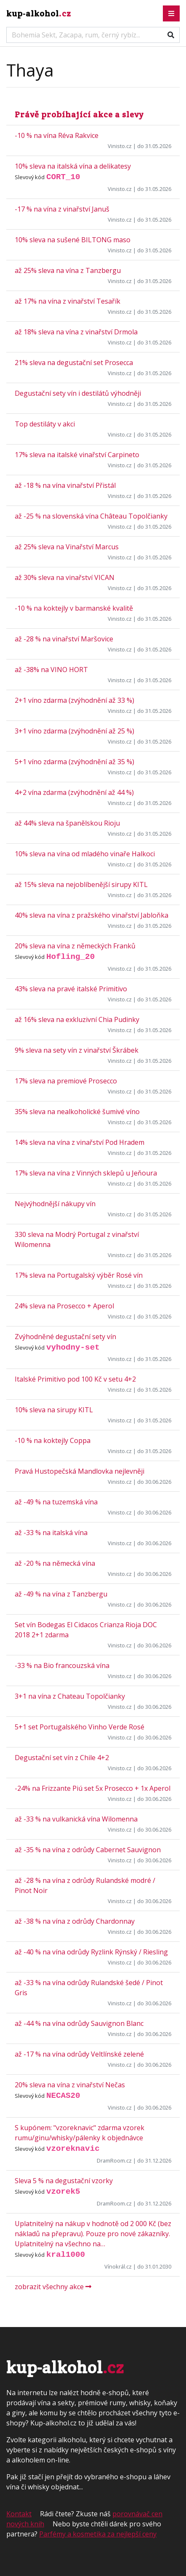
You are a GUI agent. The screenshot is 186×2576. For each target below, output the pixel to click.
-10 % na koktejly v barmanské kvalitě (74, 608)
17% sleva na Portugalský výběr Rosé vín (79, 1275)
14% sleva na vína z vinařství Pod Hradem (79, 1142)
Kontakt (19, 2513)
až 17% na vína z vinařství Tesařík (67, 301)
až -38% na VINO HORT (51, 669)
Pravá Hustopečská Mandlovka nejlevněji (79, 1471)
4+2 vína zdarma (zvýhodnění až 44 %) (74, 792)
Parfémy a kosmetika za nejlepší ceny (98, 2534)
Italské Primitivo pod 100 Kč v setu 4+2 (75, 1379)
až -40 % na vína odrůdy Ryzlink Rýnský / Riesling (91, 1951)
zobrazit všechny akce (53, 2286)
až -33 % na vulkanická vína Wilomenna (76, 1819)
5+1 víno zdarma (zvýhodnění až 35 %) (74, 761)
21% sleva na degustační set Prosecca (74, 362)
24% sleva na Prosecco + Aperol (64, 1306)
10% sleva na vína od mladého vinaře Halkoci (85, 853)
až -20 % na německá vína (55, 1563)
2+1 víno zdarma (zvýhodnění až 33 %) (74, 700)
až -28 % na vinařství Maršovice (64, 638)
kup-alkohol (38, 13)
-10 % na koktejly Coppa (52, 1440)
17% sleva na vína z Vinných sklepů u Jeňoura (86, 1173)
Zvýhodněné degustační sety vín (65, 1336)
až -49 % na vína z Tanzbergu (61, 1594)
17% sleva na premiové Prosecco (66, 1080)
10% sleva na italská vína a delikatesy (73, 166)
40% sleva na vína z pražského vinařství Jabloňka (91, 915)
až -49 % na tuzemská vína (56, 1501)
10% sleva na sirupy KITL (54, 1409)
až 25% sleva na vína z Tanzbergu (68, 270)
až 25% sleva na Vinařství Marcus (67, 546)
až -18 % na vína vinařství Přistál (65, 485)
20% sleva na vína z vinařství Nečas (70, 2084)
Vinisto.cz (120, 146)
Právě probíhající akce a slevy (79, 114)
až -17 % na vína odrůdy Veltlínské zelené (79, 2054)
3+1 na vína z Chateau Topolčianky (70, 1696)
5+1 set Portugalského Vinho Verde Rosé (79, 1726)
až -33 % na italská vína (51, 1532)
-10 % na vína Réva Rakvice (56, 135)
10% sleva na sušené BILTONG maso (72, 239)
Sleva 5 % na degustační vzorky (64, 2180)
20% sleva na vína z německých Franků (75, 945)
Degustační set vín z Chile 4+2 (62, 1757)
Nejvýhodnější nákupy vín (55, 1203)
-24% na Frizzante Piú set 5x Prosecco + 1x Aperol (92, 1788)
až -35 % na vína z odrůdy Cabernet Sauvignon (88, 1849)
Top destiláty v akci (45, 424)
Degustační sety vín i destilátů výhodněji (78, 393)
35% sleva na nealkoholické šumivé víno (77, 1111)
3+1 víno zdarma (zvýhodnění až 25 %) (74, 731)
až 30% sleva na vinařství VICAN (64, 577)
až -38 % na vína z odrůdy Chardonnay (75, 1921)
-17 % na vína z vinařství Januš (62, 209)
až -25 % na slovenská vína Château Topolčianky (91, 516)
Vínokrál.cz (118, 2266)
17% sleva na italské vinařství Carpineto (77, 454)
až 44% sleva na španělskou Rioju (67, 823)
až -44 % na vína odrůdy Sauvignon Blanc (79, 2023)
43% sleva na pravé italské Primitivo (71, 988)
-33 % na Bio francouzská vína (62, 1665)
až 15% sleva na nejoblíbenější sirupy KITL (81, 884)
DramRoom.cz (114, 2160)
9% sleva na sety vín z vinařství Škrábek (76, 1050)
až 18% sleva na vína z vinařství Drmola (76, 331)
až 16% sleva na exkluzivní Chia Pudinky (77, 1019)
